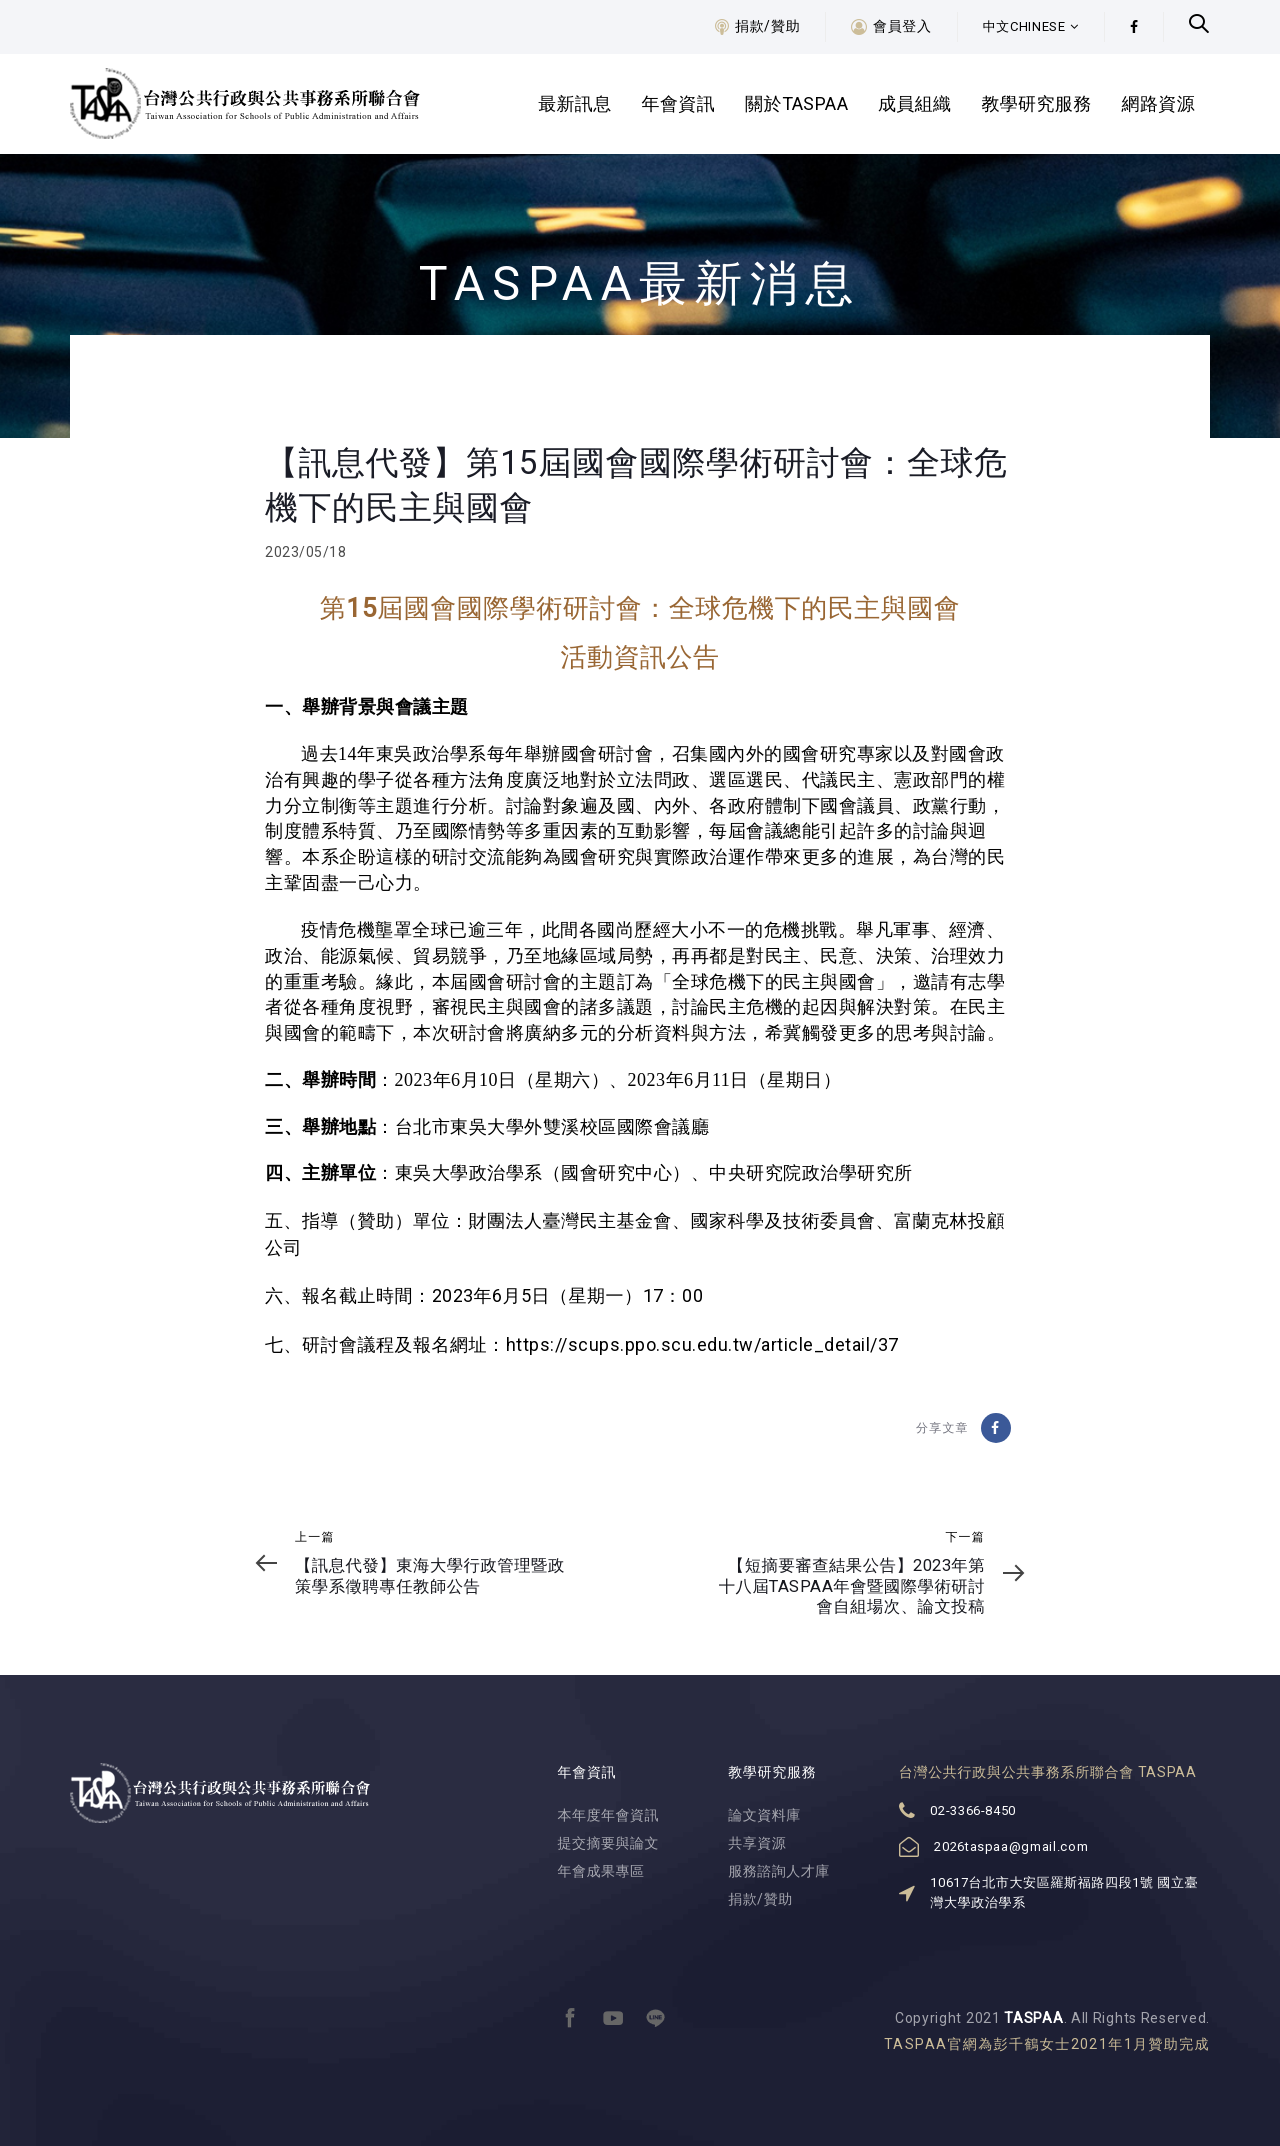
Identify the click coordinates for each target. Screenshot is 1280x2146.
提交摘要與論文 (609, 1843)
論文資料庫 (764, 1815)
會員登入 (902, 26)
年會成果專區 (601, 1871)
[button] (1031, 27)
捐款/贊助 (767, 26)
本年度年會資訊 (609, 1815)
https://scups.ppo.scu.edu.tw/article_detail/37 (702, 1344)
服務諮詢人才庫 (779, 1871)
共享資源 (757, 1843)
